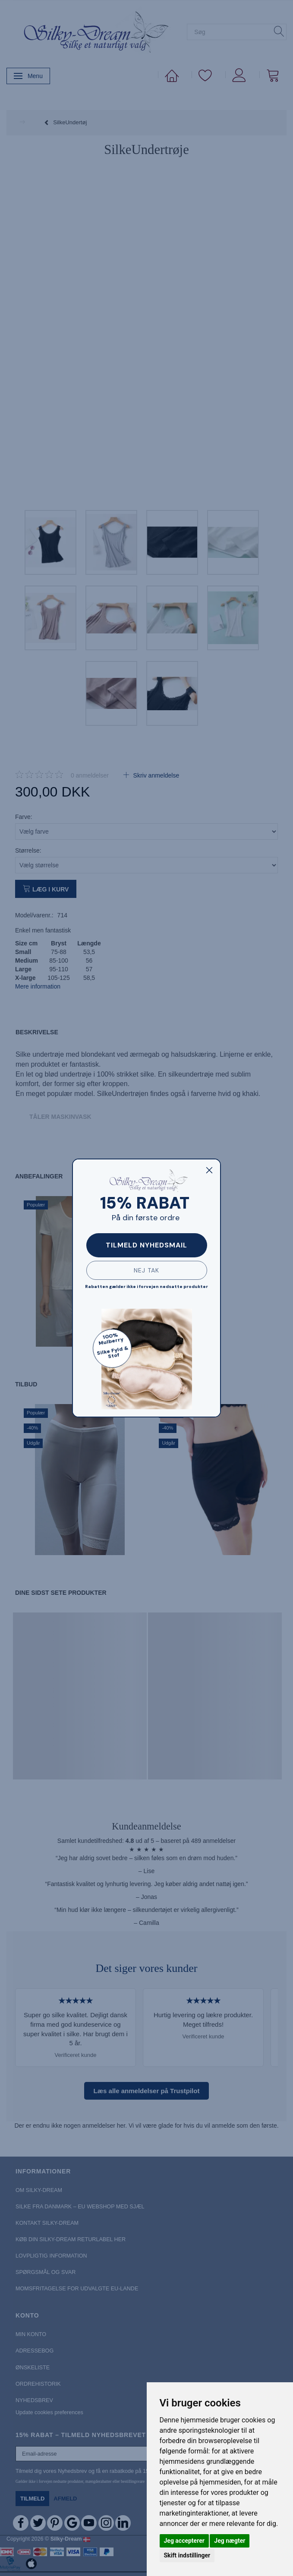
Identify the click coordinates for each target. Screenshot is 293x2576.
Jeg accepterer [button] (184, 2540)
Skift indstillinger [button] (187, 2555)
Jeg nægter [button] (229, 2540)
